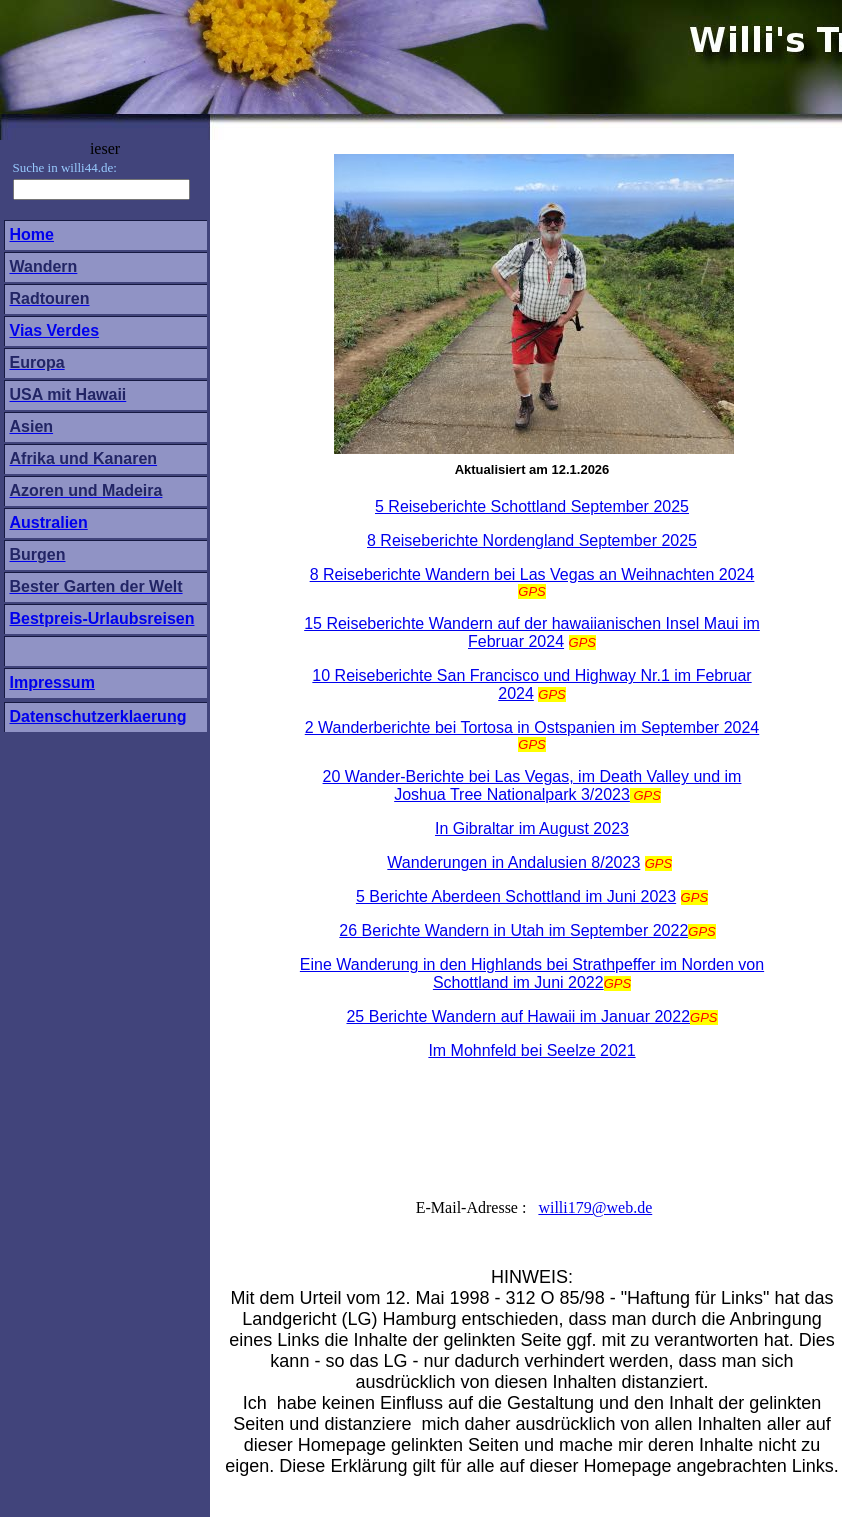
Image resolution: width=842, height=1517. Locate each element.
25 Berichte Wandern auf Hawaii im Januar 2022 (518, 1016)
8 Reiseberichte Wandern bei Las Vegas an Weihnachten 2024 (532, 574)
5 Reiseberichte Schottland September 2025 (532, 506)
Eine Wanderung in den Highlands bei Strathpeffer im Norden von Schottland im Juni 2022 (532, 973)
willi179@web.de (595, 1207)
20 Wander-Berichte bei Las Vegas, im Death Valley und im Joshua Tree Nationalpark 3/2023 (532, 785)
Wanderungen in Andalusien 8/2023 (513, 862)
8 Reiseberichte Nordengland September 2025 (532, 540)
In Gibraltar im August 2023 (532, 828)
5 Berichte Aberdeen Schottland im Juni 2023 (516, 896)
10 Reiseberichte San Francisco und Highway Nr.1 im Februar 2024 (531, 684)
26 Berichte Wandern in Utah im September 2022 (513, 930)
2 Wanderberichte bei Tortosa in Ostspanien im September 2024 (532, 727)
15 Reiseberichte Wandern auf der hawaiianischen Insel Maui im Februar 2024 (532, 632)
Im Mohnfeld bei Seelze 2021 (531, 1050)
